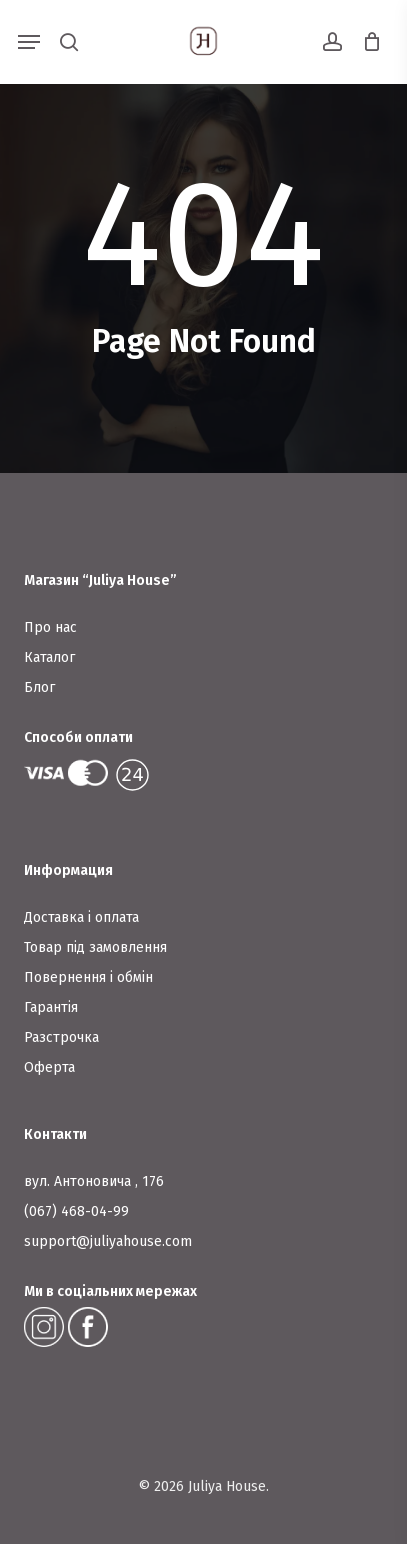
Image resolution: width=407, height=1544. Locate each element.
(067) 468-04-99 (76, 1211)
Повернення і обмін (88, 977)
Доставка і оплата (81, 917)
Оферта (49, 1067)
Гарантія (51, 1007)
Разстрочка (61, 1037)
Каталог (49, 657)
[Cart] (366, 42)
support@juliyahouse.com (108, 1241)
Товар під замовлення (95, 947)
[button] (29, 42)
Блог (39, 687)
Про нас (50, 627)
